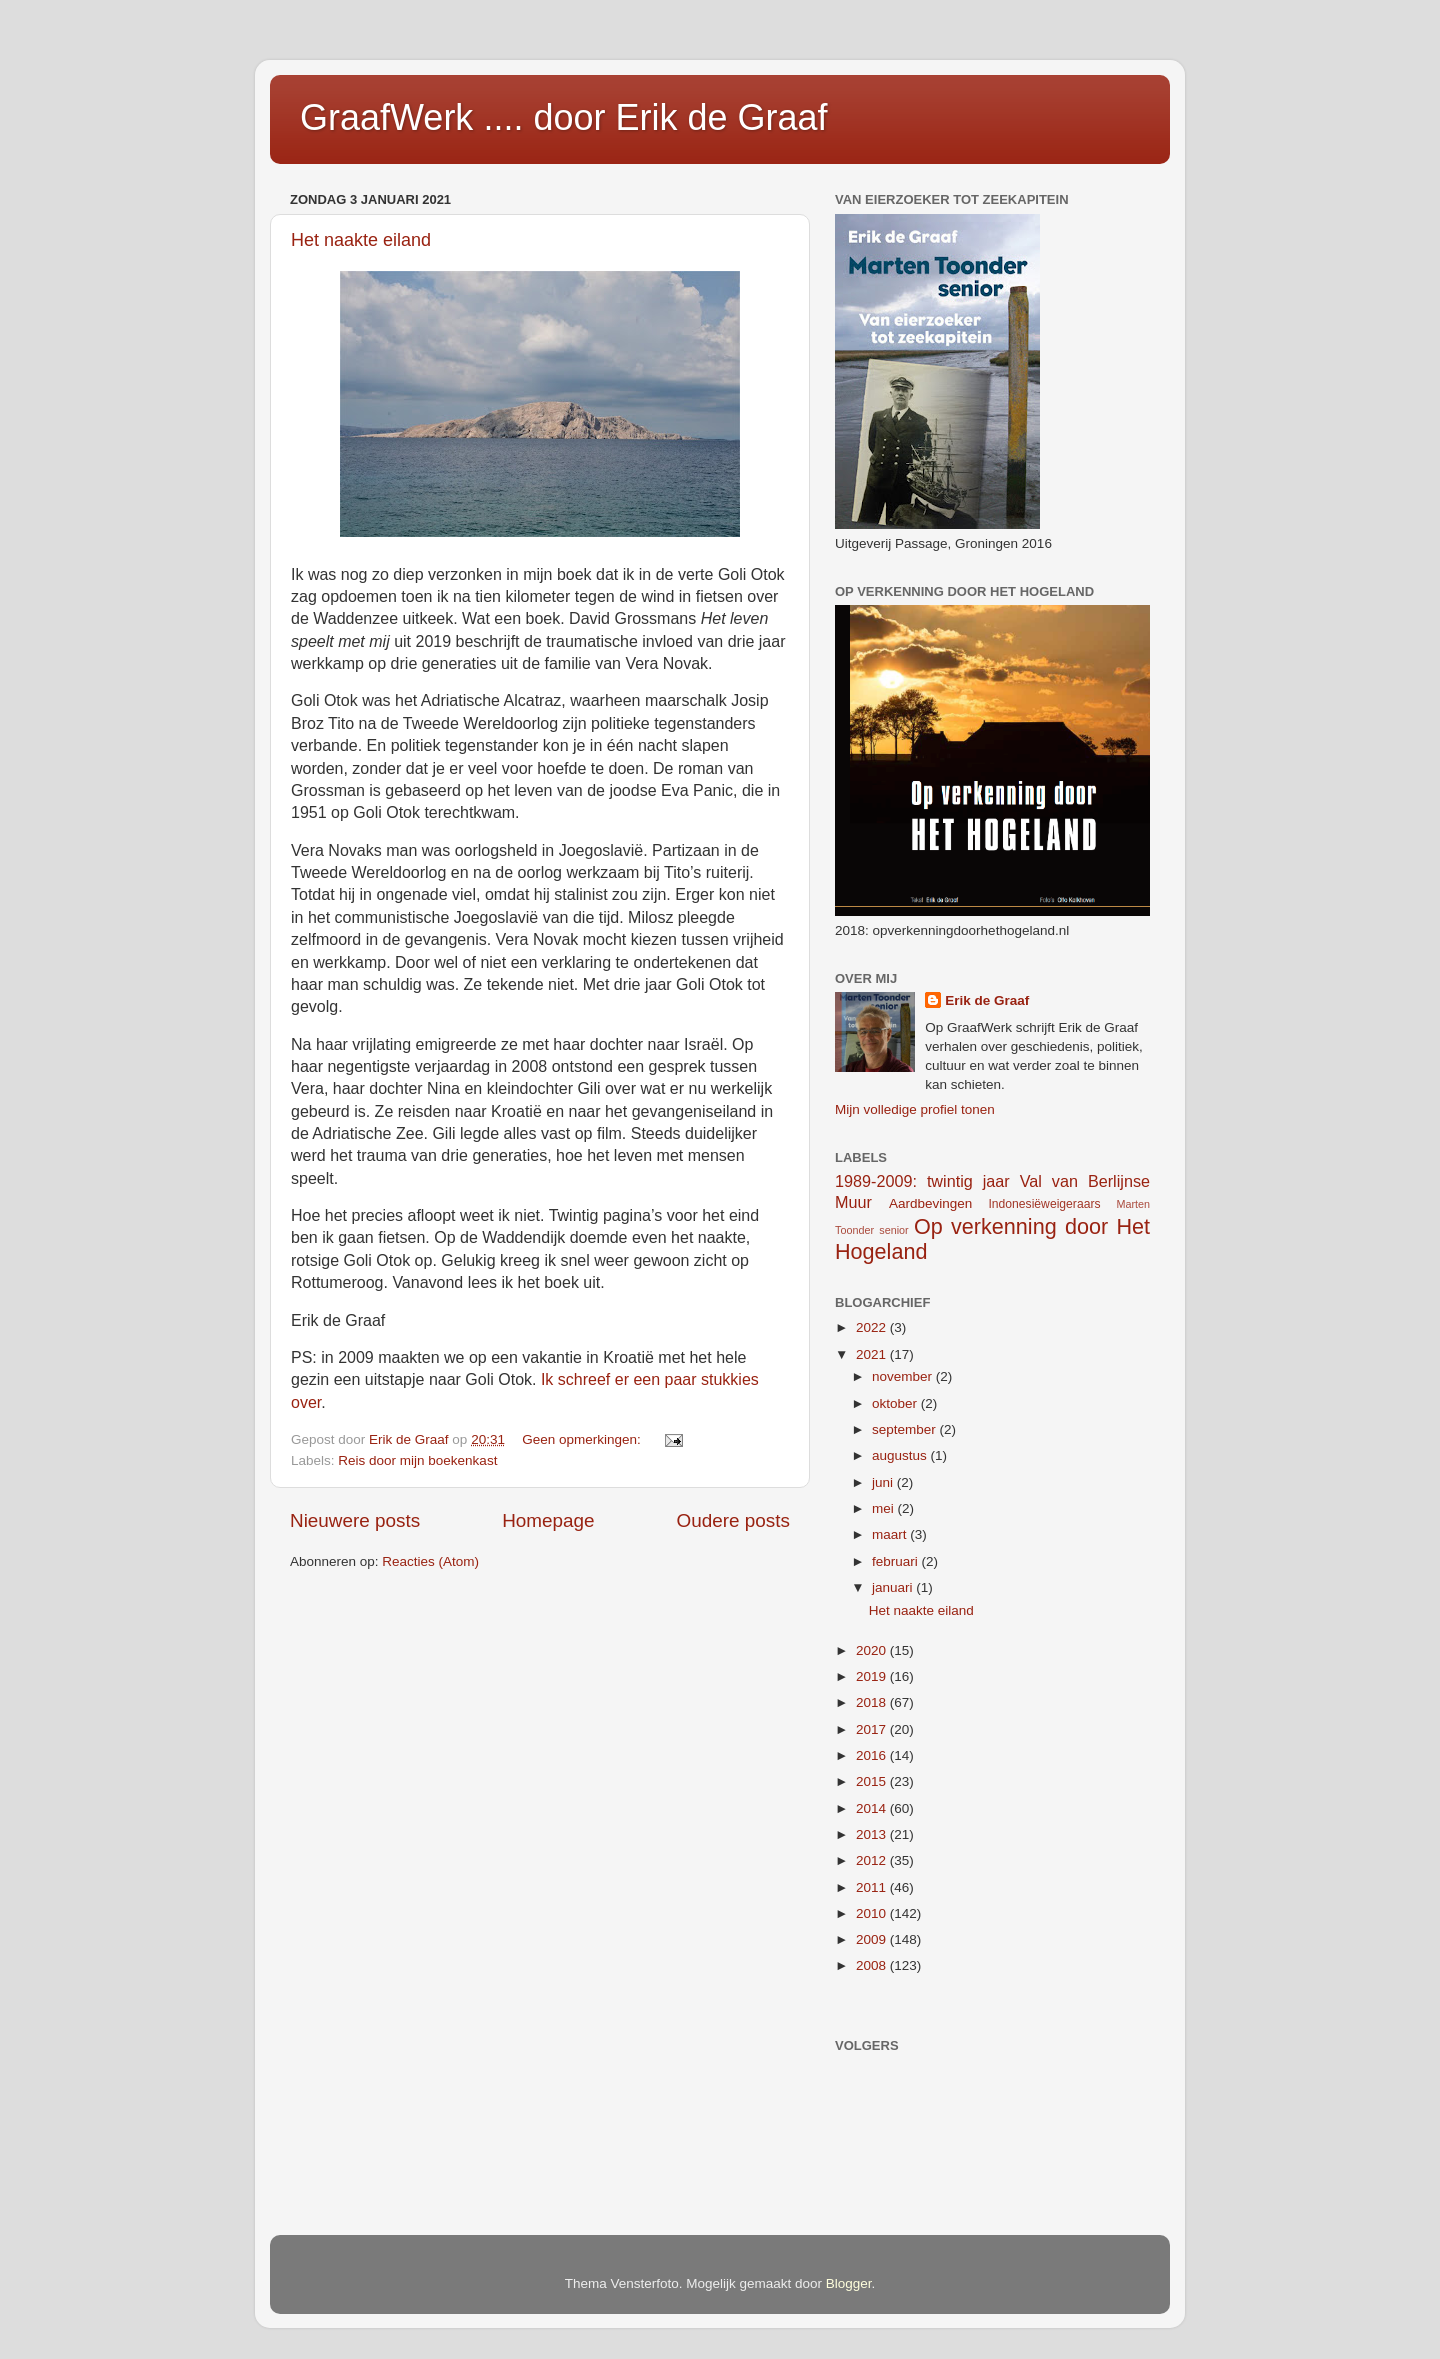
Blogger (849, 2283)
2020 (873, 1650)
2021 (873, 1354)
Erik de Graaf (987, 1000)
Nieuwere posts (355, 1520)
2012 (873, 1860)
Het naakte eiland (361, 240)
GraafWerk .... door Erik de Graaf (564, 117)
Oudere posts (733, 1520)
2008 (873, 1965)
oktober (896, 1403)
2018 (873, 1702)
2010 (873, 1913)
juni (884, 1482)
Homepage (548, 1520)
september (906, 1429)
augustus (901, 1455)
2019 (873, 1676)
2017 (873, 1729)
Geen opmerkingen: (583, 1439)
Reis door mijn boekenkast (417, 1460)
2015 (873, 1781)
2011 (873, 1887)
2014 (873, 1808)
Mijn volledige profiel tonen (915, 1109)
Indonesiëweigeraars (1044, 1204)
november (904, 1376)
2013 (873, 1834)
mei (885, 1508)
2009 (873, 1939)
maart (891, 1534)
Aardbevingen (930, 1203)
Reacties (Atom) (430, 1561)
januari (894, 1587)
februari (897, 1561)
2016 (873, 1755)
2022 (873, 1327)
